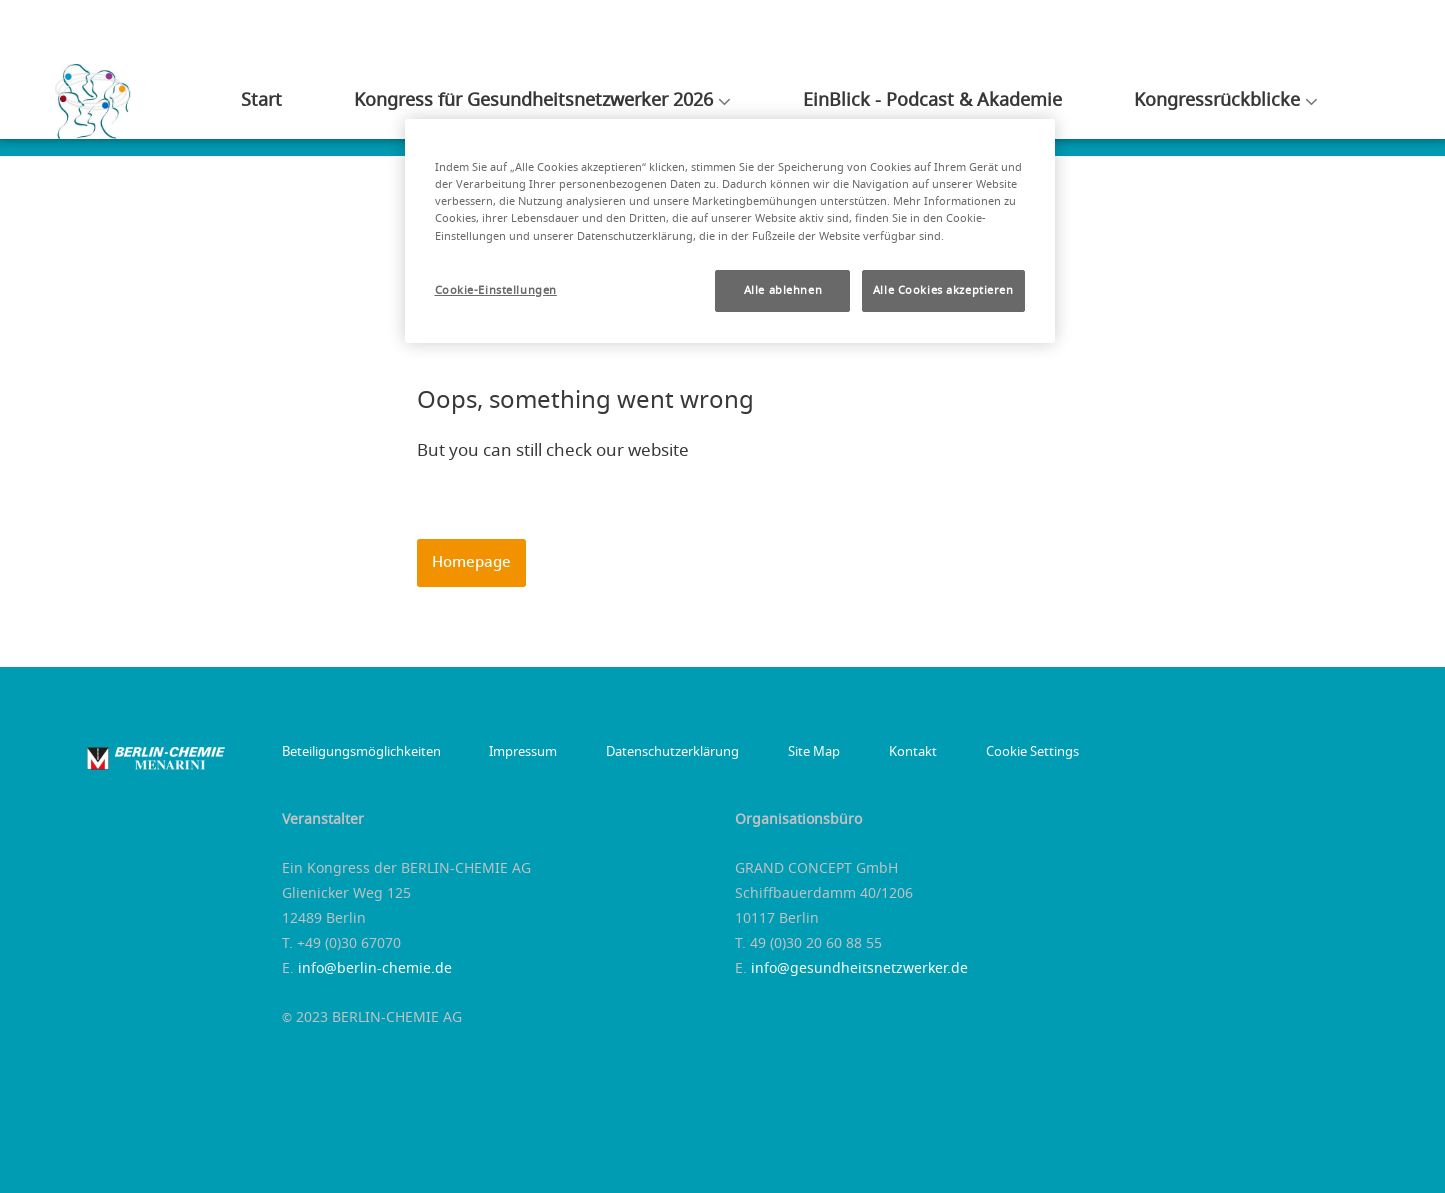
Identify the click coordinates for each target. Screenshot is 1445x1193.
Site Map (788, 753)
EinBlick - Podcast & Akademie (964, 110)
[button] (471, 563)
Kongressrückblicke (1225, 110)
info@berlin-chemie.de (375, 969)
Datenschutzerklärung (655, 753)
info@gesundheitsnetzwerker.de (859, 969)
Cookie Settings (988, 753)
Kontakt (878, 753)
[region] (730, 230)
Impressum (515, 753)
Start (344, 110)
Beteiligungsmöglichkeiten (361, 753)
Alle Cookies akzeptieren (943, 290)
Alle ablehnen (783, 290)
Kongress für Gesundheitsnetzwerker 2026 (598, 110)
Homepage (471, 562)
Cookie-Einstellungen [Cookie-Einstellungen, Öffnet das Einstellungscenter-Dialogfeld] (496, 290)
